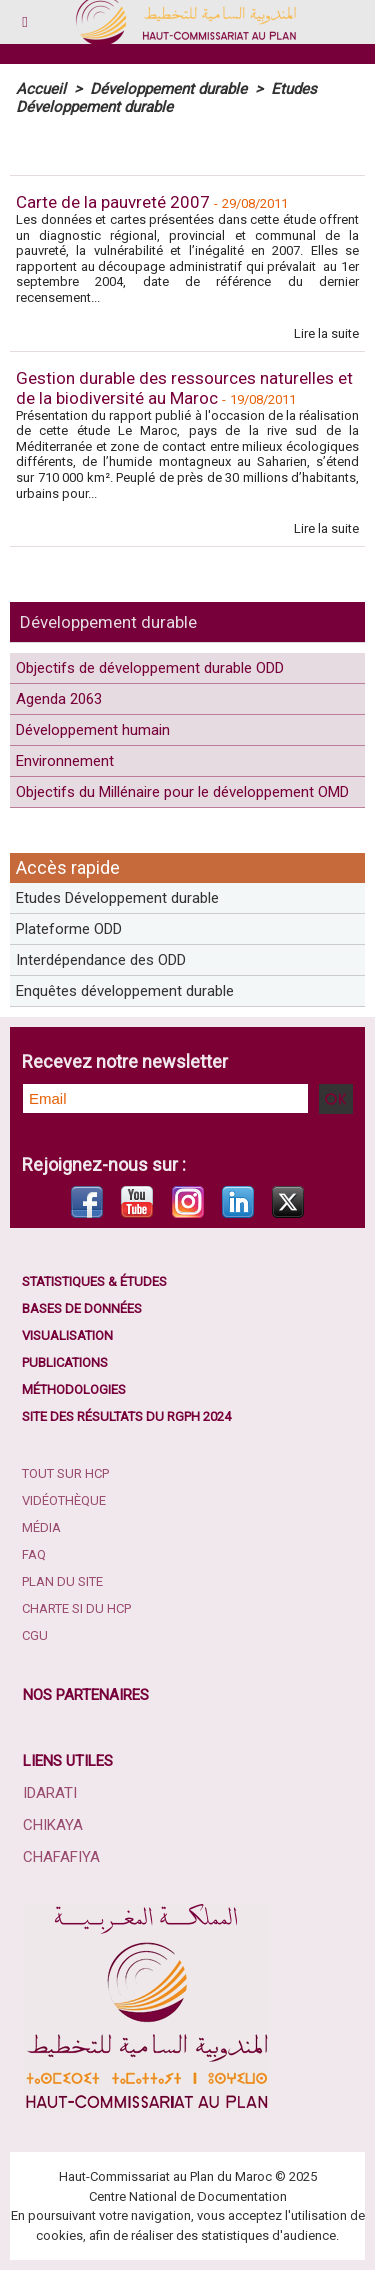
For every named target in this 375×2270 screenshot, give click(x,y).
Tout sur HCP (65, 1473)
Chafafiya (61, 1857)
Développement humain (93, 730)
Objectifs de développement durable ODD (150, 668)
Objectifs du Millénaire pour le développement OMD (182, 792)
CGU (35, 1635)
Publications (65, 1362)
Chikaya (53, 1825)
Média (41, 1527)
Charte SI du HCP (76, 1608)
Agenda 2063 (59, 699)
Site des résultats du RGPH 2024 (126, 1416)
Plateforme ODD (69, 929)
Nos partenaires (86, 1695)
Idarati (50, 1793)
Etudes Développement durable (117, 898)
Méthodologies (74, 1389)
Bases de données (82, 1308)
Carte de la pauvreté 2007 (113, 202)
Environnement (65, 761)
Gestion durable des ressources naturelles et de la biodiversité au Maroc (184, 388)
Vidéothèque (64, 1500)
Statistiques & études (94, 1281)
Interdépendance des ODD (101, 960)
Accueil (41, 89)
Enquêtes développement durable (125, 991)
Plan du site (62, 1581)
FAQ (34, 1554)
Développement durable (108, 622)
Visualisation (67, 1335)
